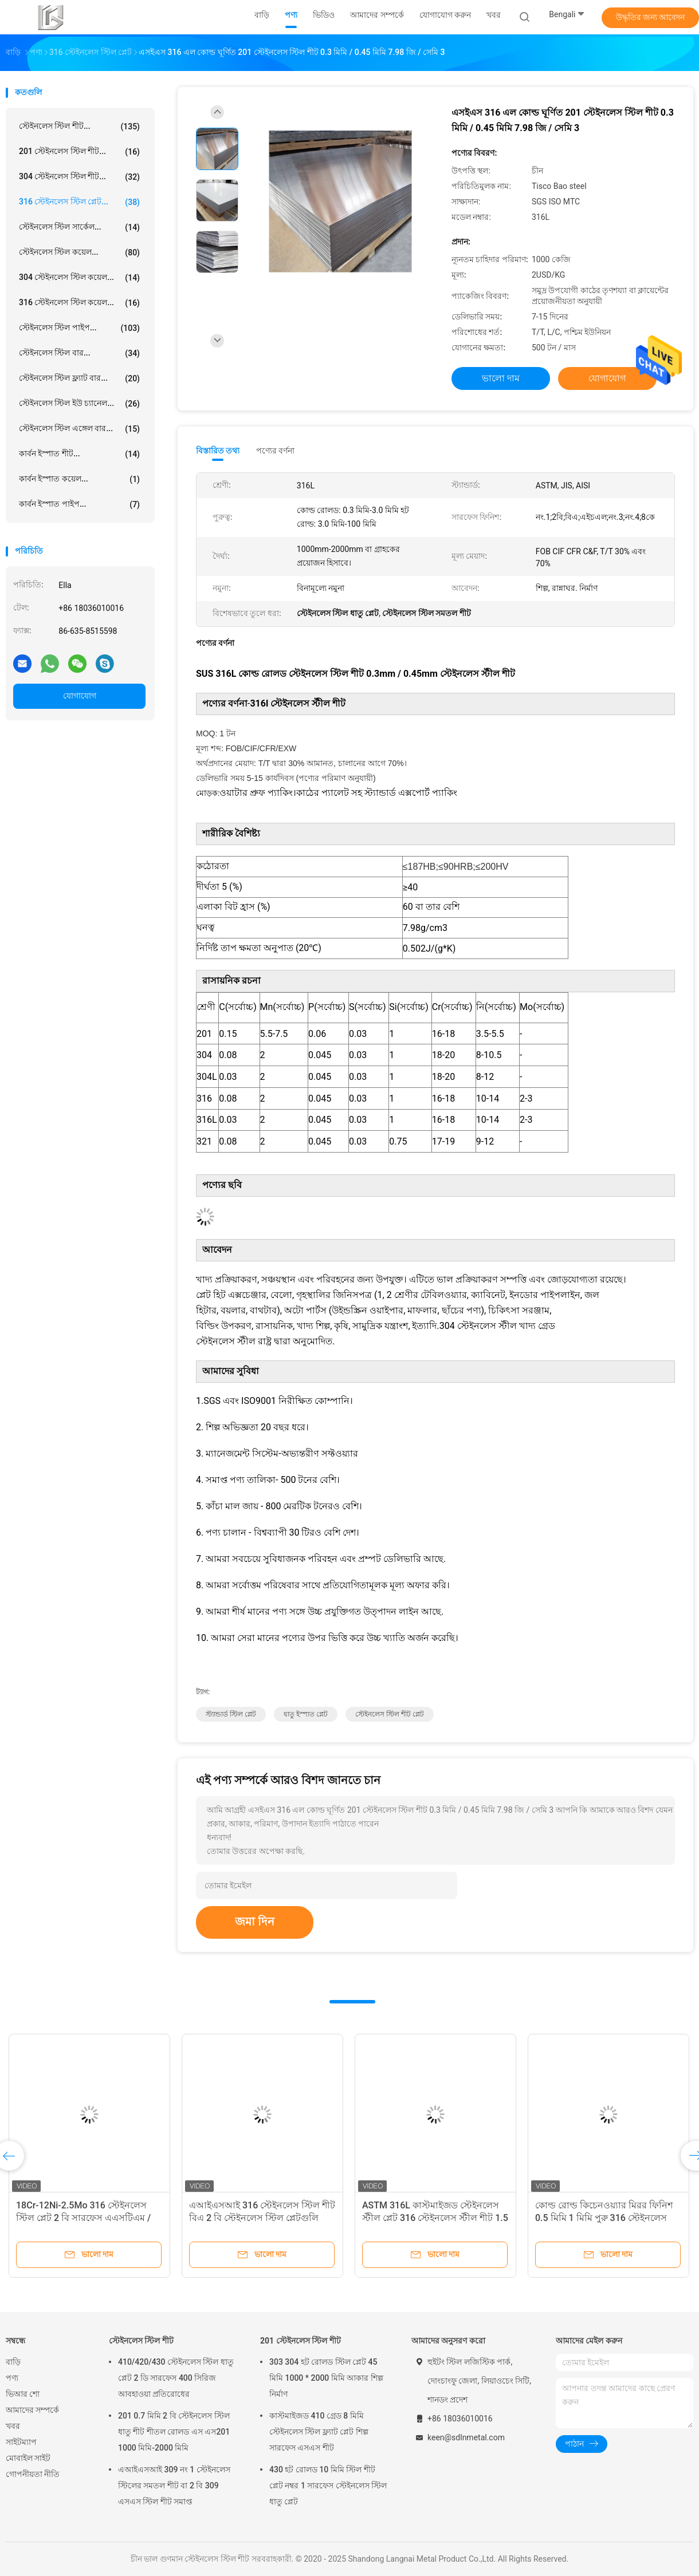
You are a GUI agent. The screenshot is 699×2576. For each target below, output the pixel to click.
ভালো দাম (501, 378)
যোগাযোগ (79, 695)
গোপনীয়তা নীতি (33, 2474)
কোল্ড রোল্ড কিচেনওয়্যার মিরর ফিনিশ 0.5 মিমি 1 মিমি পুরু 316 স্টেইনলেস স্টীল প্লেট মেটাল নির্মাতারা (604, 2218)
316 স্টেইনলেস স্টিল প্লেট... (79, 202)
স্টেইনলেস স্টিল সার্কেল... (79, 227)
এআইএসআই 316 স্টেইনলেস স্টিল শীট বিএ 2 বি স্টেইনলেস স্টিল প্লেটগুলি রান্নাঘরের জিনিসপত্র (262, 2218)
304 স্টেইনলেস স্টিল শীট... (79, 177)
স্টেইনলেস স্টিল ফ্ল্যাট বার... (79, 378)
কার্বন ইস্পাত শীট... (79, 454)
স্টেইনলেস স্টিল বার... (79, 353)
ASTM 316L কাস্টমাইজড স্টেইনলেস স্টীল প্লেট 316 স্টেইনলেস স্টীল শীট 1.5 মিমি (435, 2218)
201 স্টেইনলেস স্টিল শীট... (79, 151)
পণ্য (12, 2377)
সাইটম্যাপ (21, 2442)
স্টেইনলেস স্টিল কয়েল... (79, 252)
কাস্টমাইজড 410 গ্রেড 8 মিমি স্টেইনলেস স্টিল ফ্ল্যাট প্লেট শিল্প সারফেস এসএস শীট (318, 2431)
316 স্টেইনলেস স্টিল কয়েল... (79, 303)
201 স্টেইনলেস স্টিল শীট (300, 2340)
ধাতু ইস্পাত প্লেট (306, 1714)
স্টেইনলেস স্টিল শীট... (79, 126)
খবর (13, 2426)
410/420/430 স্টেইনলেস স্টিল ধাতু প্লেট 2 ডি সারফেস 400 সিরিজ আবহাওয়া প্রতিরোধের (176, 2378)
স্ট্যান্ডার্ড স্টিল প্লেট (231, 1714)
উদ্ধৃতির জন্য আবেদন (650, 17)
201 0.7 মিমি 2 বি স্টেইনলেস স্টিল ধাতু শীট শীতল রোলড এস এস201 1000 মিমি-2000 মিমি (174, 2431)
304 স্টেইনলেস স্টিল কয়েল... (79, 277)
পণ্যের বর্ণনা (275, 450)
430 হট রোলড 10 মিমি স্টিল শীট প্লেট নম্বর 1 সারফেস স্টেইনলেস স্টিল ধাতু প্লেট (328, 2485)
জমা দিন (254, 1921)
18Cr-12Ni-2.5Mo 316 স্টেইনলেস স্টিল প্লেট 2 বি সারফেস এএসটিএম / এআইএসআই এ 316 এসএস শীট (83, 2218)
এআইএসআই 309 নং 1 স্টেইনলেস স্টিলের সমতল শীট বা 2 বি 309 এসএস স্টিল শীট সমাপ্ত (174, 2485)
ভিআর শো (23, 2394)
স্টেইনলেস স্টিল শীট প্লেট (389, 1714)
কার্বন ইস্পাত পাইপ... (79, 504)
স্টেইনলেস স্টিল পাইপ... (79, 328)
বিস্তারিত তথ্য (218, 450)
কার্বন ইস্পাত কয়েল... (79, 479)
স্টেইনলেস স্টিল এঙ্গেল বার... (79, 429)
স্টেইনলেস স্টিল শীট (141, 2340)
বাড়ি (13, 2361)
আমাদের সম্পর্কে (32, 2410)
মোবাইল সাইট (28, 2458)
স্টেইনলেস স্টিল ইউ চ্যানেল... (79, 403)
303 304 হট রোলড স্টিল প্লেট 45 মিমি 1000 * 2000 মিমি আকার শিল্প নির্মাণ (326, 2378)
